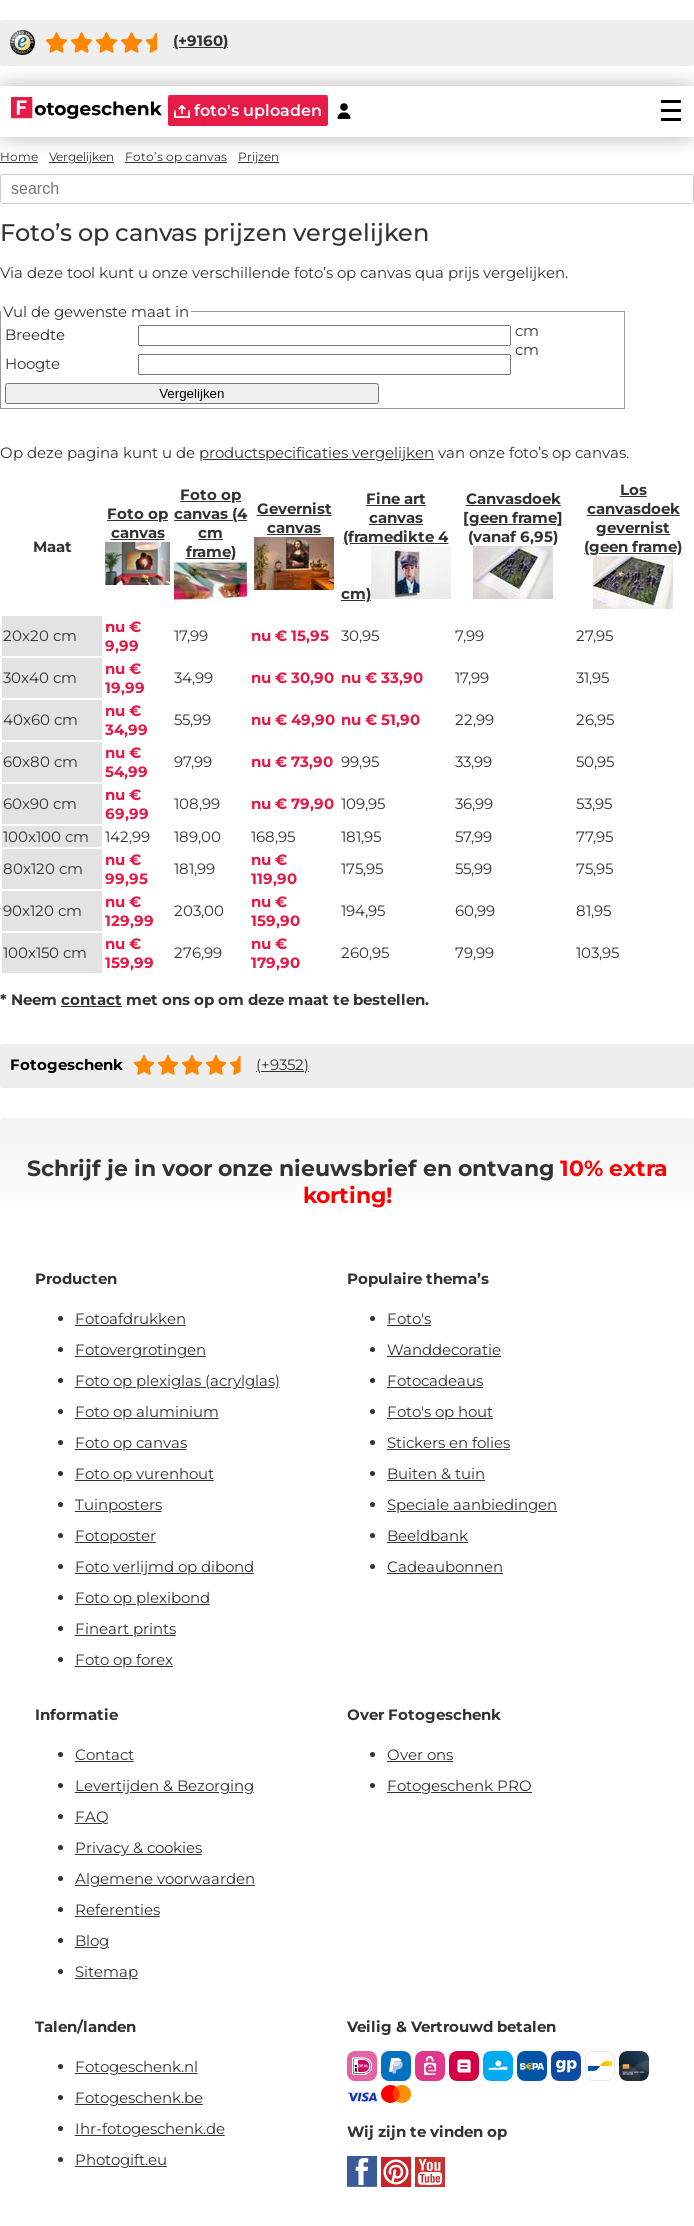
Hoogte (32, 363)
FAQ (92, 1816)
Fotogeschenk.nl (136, 2066)
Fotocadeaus (435, 1380)
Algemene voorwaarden (165, 1878)
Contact (104, 1754)
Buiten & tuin (436, 1473)
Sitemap (106, 1971)
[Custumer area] (344, 110)
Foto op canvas (137, 523)
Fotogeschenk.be (139, 2097)
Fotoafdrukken (130, 1318)
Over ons (420, 1754)
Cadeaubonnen (445, 1566)
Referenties (117, 1909)
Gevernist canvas (294, 518)
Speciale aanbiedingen (472, 1504)
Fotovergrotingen (140, 1349)
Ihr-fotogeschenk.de (150, 2128)
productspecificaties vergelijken (316, 452)
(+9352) (282, 1064)
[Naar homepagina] (86, 110)
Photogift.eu (121, 2159)
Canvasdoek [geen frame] (513, 508)
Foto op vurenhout (144, 1473)
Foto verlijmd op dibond (164, 1566)
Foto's (409, 1318)
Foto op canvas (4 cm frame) (210, 523)
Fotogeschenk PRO (459, 1785)
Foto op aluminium (147, 1411)
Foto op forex (124, 1659)
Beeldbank (427, 1535)
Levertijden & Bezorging (164, 1785)
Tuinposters (118, 1504)
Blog (92, 1940)
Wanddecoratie (444, 1349)
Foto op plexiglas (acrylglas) (177, 1380)
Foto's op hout (440, 1411)
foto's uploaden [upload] (248, 110)
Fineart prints (125, 1628)
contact (91, 999)
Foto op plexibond (142, 1597)
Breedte (35, 334)
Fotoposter (115, 1535)
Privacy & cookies (138, 1847)
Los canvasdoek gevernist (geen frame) (633, 518)
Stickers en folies (448, 1442)
